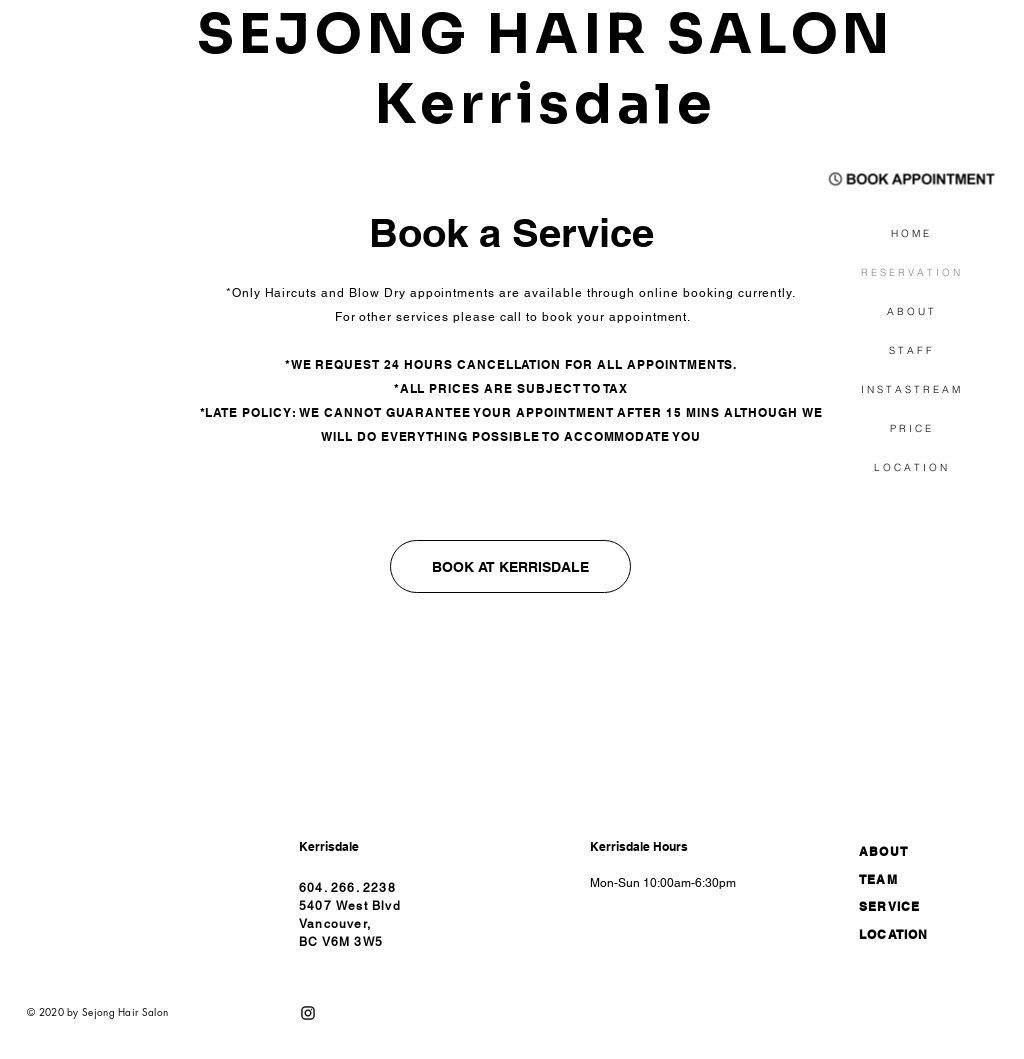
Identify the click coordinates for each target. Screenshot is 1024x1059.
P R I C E (910, 428)
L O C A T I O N (910, 467)
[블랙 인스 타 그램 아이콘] (308, 1013)
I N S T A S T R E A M (910, 389)
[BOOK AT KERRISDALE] (510, 566)
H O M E (910, 233)
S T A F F (910, 350)
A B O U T (910, 311)
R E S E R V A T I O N (910, 272)
